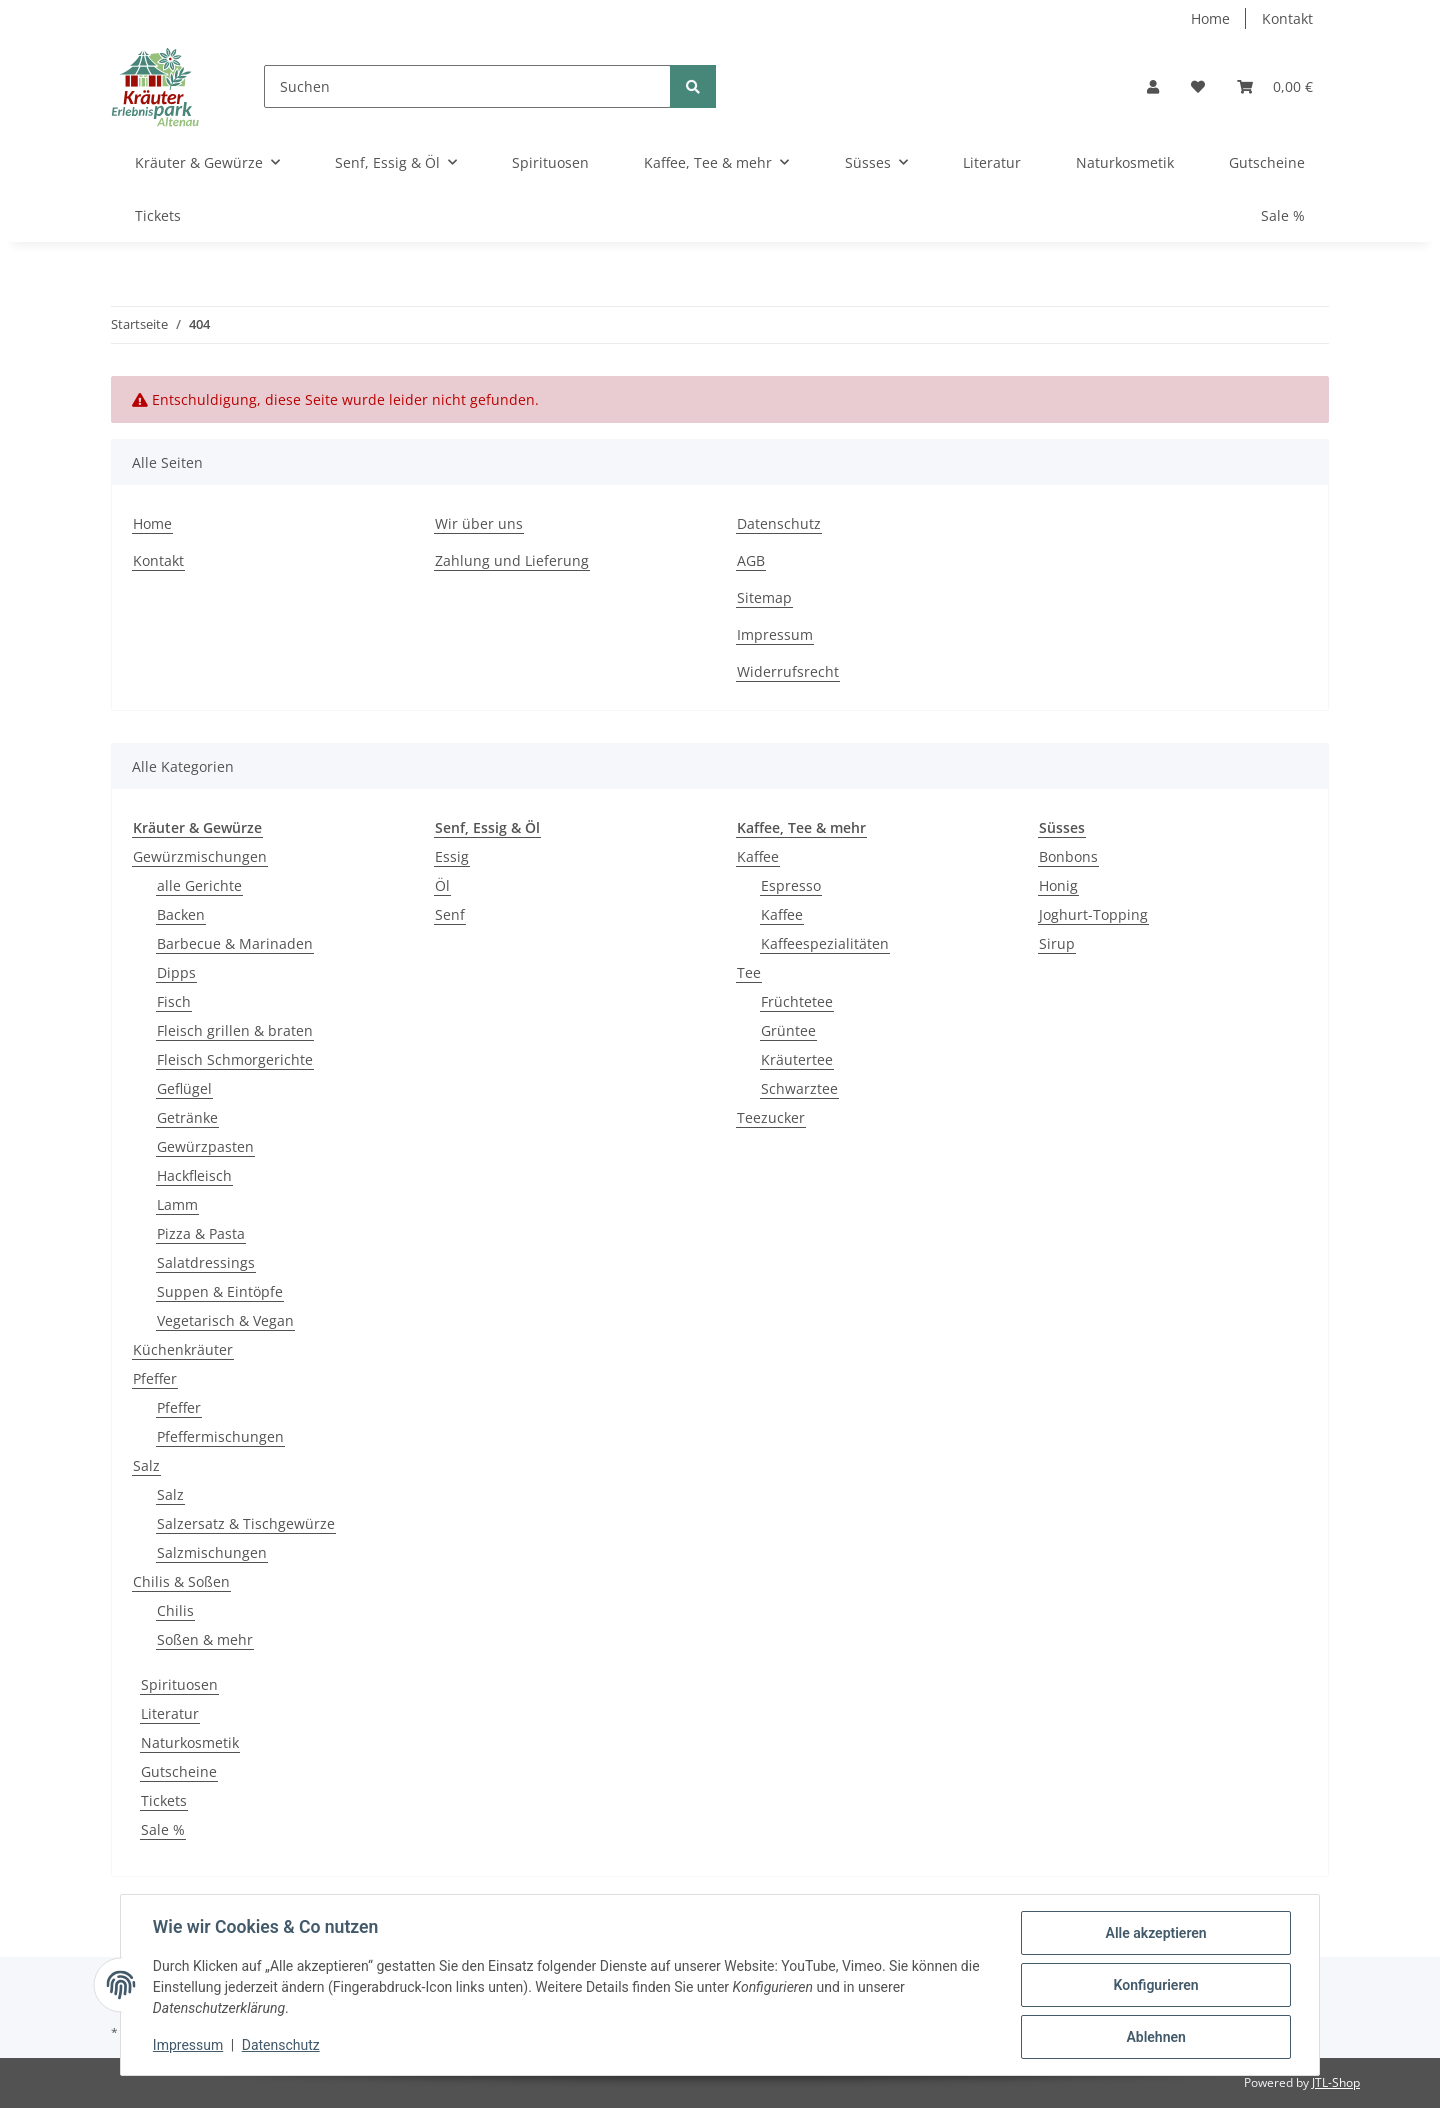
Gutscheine (179, 1771)
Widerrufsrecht (788, 671)
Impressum (775, 634)
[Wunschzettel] (1198, 86)
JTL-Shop (1336, 2082)
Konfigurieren (1155, 1985)
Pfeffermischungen (220, 1436)
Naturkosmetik (190, 1742)
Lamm (177, 1204)
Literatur (170, 1713)
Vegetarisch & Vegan (225, 1320)
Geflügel (184, 1088)
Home (1210, 18)
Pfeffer (155, 1378)
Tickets (164, 1800)
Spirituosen (179, 1684)
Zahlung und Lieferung (512, 560)
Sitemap (764, 597)
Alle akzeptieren (1155, 1933)
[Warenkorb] (1275, 86)
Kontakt (1287, 18)
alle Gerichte (199, 885)
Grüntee (788, 1030)
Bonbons (1068, 856)
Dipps (176, 972)
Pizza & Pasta (201, 1233)
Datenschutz (779, 523)
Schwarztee (799, 1088)
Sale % (163, 1829)
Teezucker (771, 1117)
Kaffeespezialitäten (825, 943)
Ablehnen (1155, 2037)
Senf (450, 914)
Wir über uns (479, 523)
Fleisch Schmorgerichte (235, 1059)
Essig (452, 856)
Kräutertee (797, 1059)
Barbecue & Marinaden (235, 943)
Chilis (175, 1610)
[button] (1153, 86)
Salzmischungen (212, 1552)
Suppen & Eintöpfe (220, 1291)
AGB (751, 560)
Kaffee (758, 856)
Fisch (174, 1001)
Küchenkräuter (183, 1349)
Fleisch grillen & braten (235, 1030)
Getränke (187, 1117)
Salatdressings (206, 1262)
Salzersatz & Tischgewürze (246, 1523)
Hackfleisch (194, 1175)
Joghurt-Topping (1093, 914)
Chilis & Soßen (181, 1581)
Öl (442, 885)
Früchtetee (797, 1001)
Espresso (791, 885)
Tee (749, 972)
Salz (146, 1465)
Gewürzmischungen (200, 856)
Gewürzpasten (205, 1146)
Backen (181, 914)
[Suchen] (467, 86)
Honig (1058, 885)
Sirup (1057, 943)
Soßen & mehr (205, 1639)
